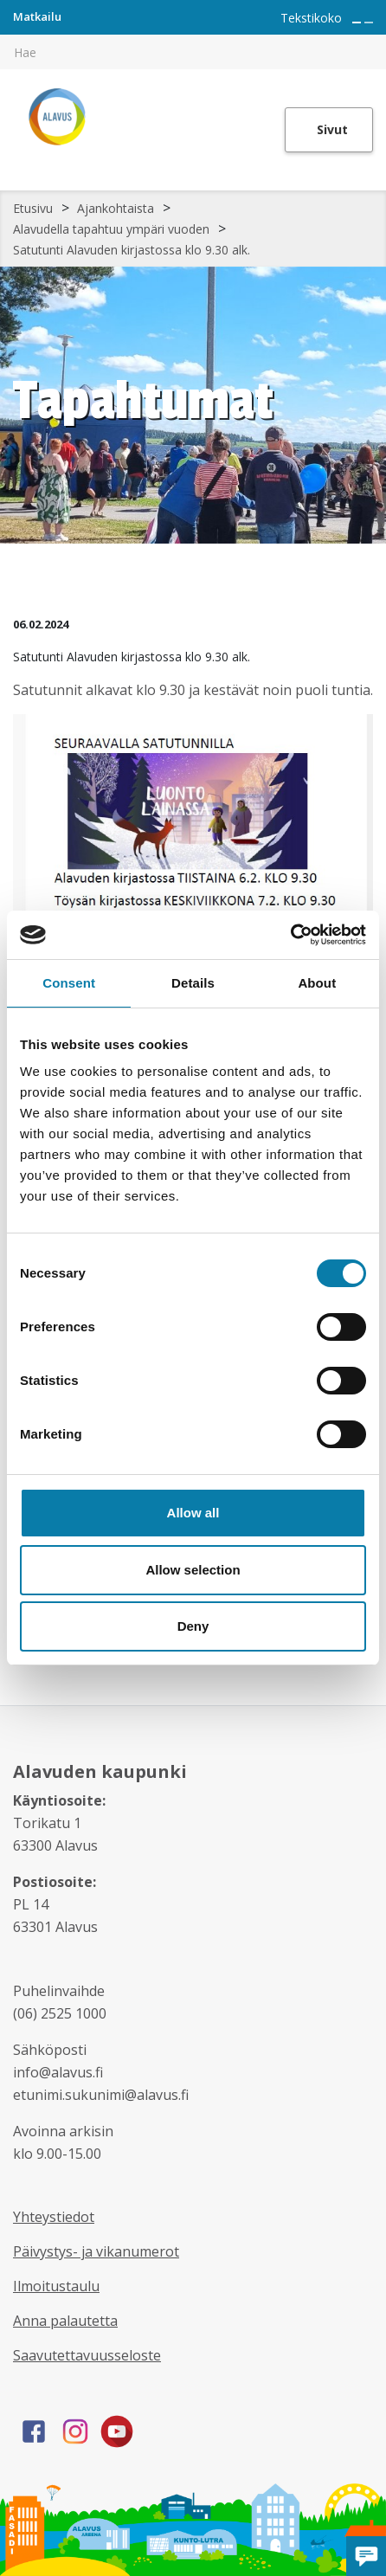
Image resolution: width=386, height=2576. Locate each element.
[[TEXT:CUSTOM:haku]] (374, 40)
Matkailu (37, 16)
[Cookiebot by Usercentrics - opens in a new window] (290, 935)
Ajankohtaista (115, 208)
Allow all (193, 1512)
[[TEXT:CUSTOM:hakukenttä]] (193, 52)
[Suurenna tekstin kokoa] (356, 22)
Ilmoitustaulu (56, 2286)
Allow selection (192, 1569)
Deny (193, 1626)
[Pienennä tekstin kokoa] (368, 22)
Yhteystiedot (53, 2216)
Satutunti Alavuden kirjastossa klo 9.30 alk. (131, 250)
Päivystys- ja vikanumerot (96, 2251)
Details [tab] (193, 983)
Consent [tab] (68, 983)
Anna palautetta (65, 2320)
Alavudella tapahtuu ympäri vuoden (111, 229)
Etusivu (33, 208)
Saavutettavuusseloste (87, 2355)
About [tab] (317, 983)
